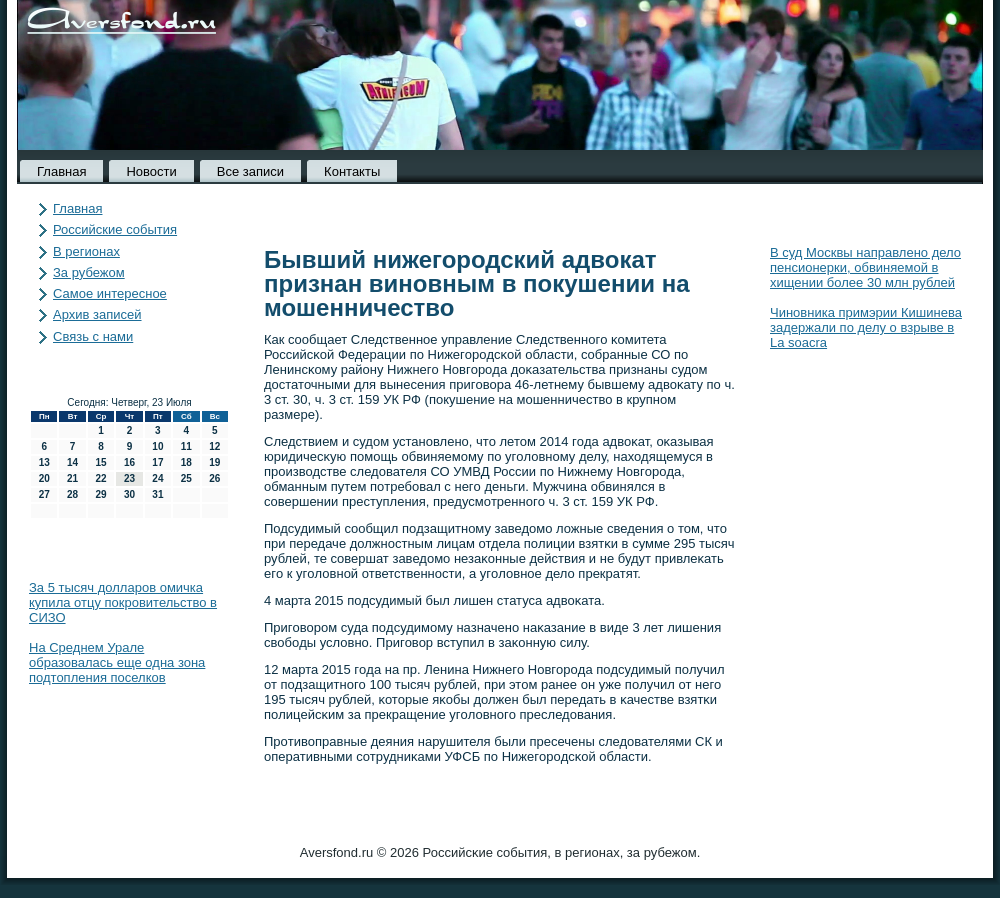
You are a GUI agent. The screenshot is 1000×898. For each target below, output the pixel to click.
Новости (151, 171)
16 (129, 462)
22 (100, 478)
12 (214, 446)
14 (72, 462)
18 (186, 462)
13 (44, 462)
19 (214, 462)
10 (157, 446)
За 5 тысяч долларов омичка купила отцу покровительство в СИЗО (123, 602)
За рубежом (89, 272)
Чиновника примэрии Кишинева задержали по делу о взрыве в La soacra (866, 327)
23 (129, 478)
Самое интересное (110, 293)
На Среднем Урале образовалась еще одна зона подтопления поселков (117, 662)
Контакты (352, 171)
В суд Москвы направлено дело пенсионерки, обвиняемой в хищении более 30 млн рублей (865, 267)
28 (72, 494)
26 (214, 478)
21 (72, 478)
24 (157, 478)
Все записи (250, 171)
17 (157, 462)
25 (186, 478)
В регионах (86, 251)
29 (100, 494)
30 (129, 494)
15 (100, 462)
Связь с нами (93, 336)
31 (157, 494)
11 (186, 446)
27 (44, 494)
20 (44, 478)
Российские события (115, 229)
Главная (61, 171)
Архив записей (97, 314)
